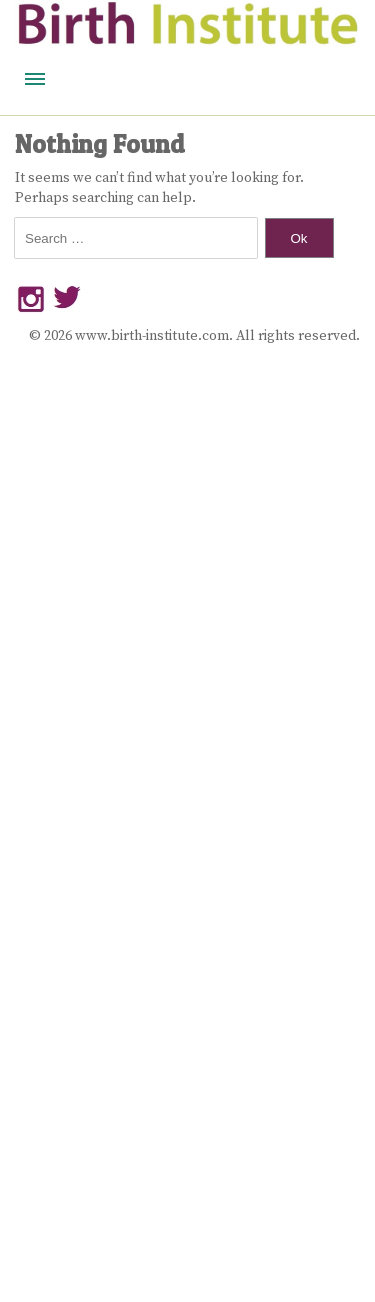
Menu (35, 79)
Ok (298, 238)
